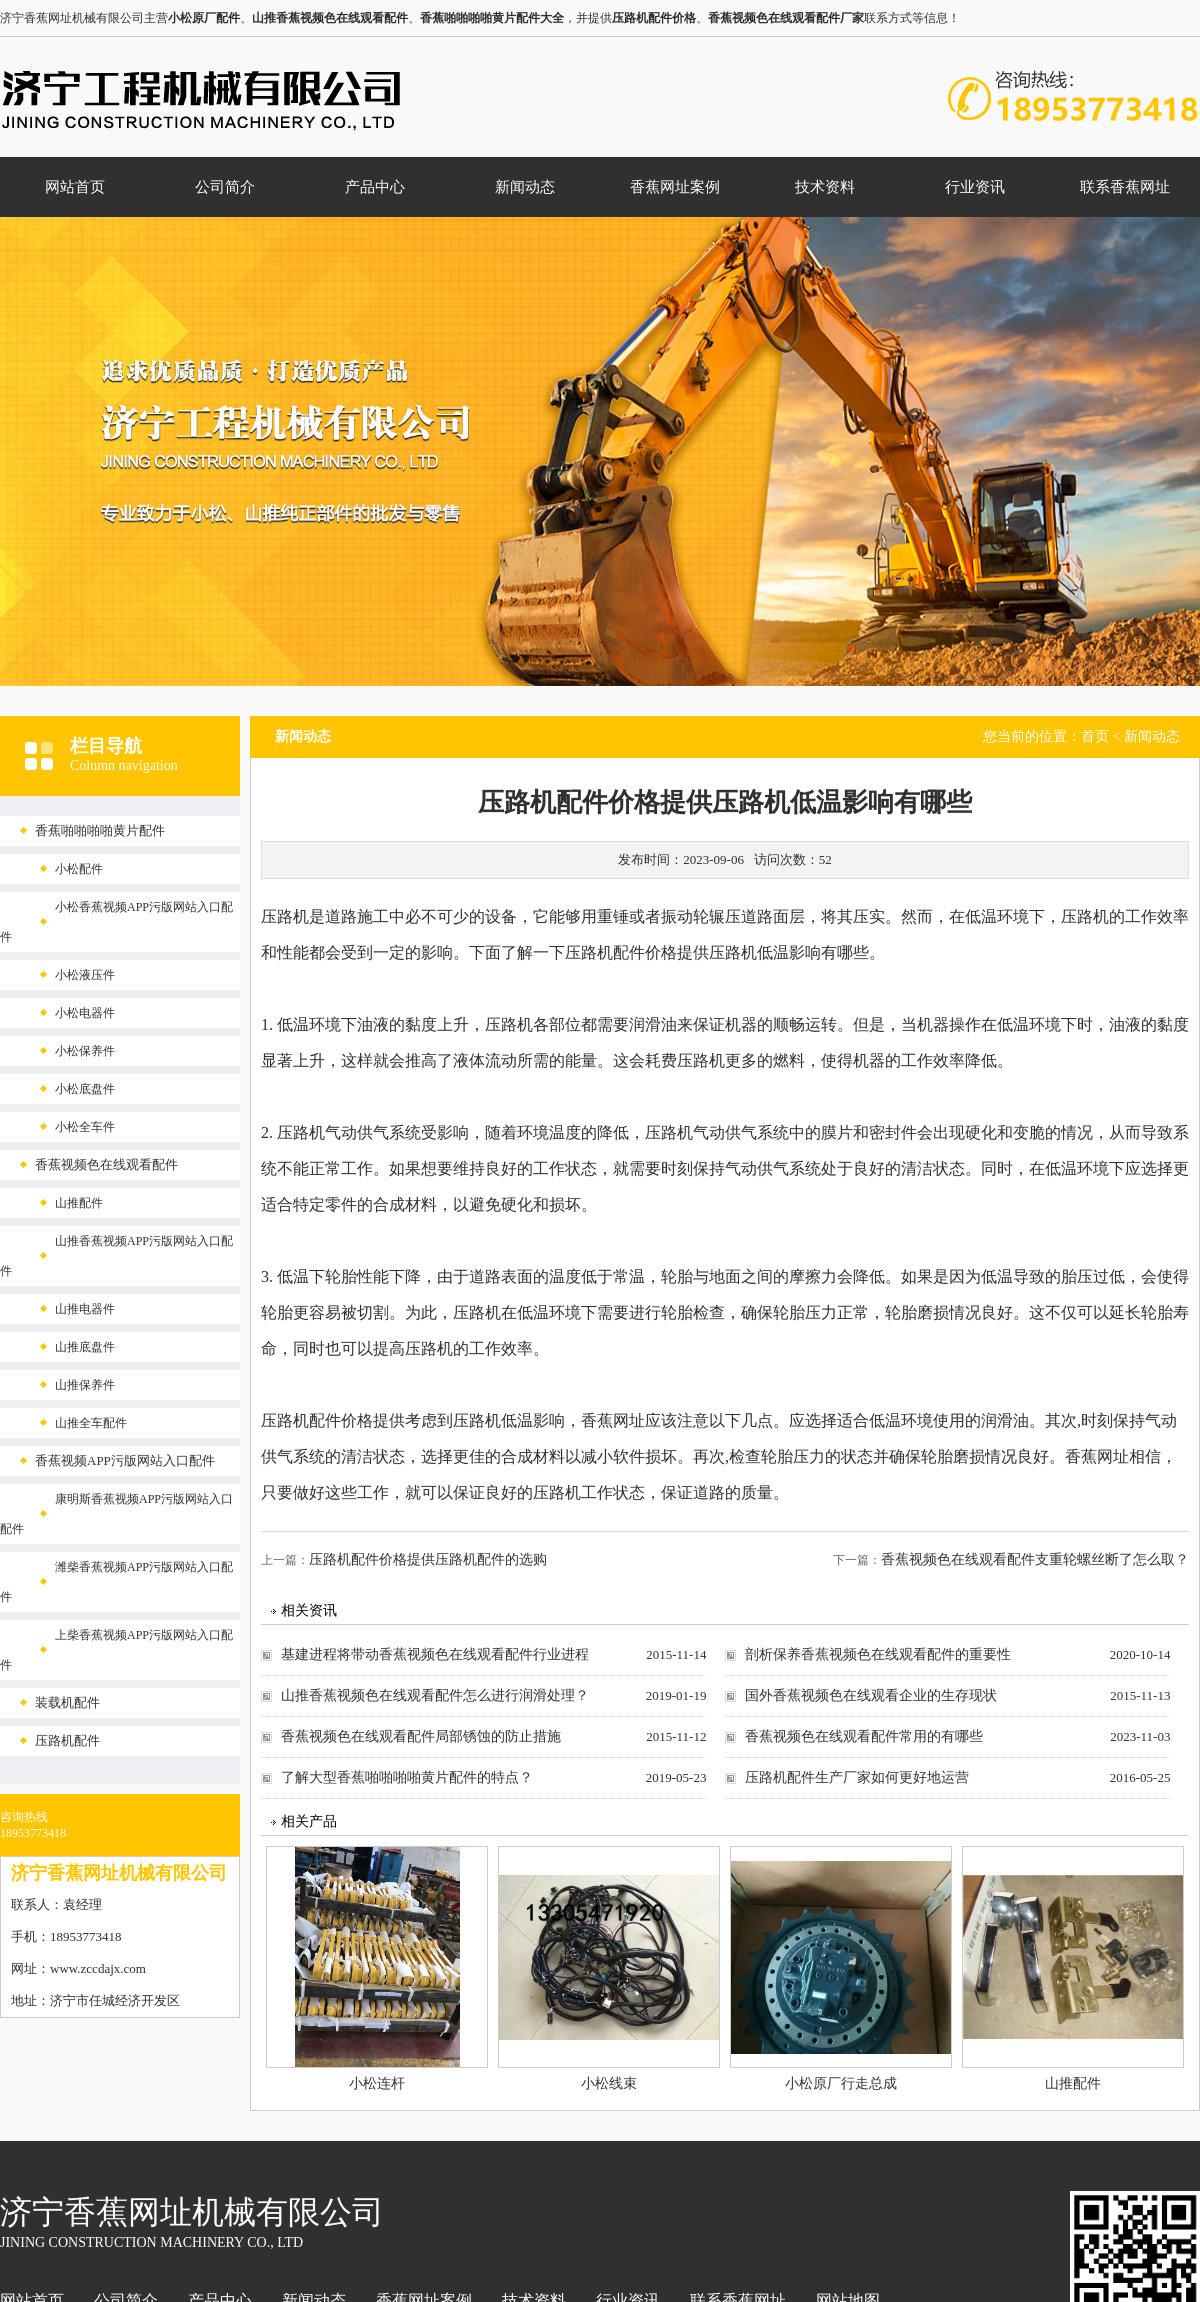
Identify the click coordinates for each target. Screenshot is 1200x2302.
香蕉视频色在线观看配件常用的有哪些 (864, 1736)
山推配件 (79, 1203)
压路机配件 (67, 1740)
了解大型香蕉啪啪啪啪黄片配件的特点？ (407, 1777)
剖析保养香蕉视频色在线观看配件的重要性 (878, 1654)
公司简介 (225, 187)
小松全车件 (85, 1127)
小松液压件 (85, 975)
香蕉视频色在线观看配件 (106, 1164)
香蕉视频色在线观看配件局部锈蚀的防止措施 (421, 1736)
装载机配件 (67, 1702)
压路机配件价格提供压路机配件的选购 (428, 1559)
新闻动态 (525, 187)
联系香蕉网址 (1125, 187)
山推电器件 (85, 1309)
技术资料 (825, 187)
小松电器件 (85, 1013)
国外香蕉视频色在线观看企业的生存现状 (871, 1695)
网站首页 (75, 187)
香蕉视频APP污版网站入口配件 (125, 1460)
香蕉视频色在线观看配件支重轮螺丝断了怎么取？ (1035, 1559)
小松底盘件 (85, 1089)
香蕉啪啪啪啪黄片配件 (100, 830)
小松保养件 (85, 1051)
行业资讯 (975, 187)
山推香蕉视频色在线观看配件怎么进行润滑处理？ (435, 1695)
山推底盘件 (85, 1347)
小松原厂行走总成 (841, 2083)
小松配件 (79, 869)
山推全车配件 (91, 1423)
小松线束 (609, 2083)
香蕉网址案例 (675, 187)
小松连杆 (377, 2083)
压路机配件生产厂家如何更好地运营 (857, 1777)
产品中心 (375, 187)
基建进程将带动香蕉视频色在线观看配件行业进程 (435, 1654)
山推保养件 (85, 1385)
